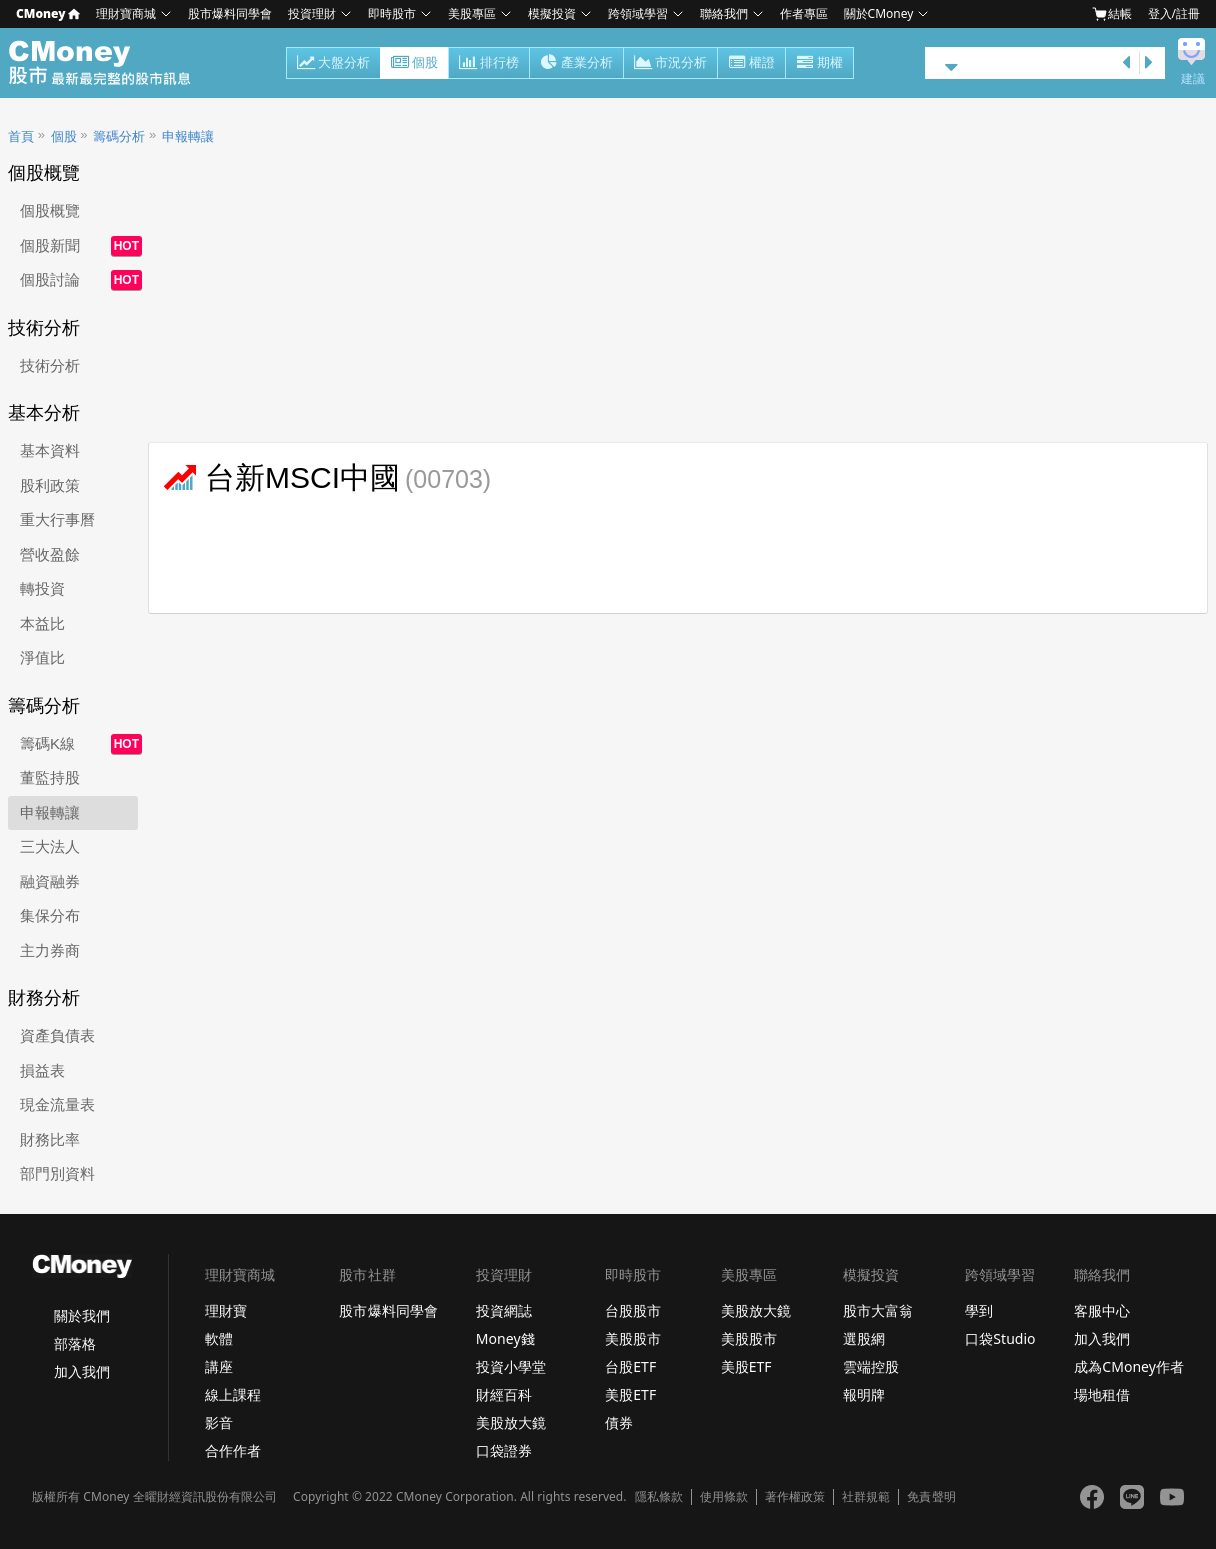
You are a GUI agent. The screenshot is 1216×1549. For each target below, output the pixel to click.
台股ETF (630, 1366)
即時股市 (392, 13)
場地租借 (1102, 1394)
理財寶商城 (126, 13)
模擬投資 (552, 13)
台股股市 (633, 1310)
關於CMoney (879, 13)
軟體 (219, 1338)
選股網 (864, 1338)
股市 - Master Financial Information (110, 63)
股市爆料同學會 (230, 13)
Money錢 (505, 1338)
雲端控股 (871, 1366)
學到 (979, 1310)
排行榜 (489, 64)
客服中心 (1102, 1310)
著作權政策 (795, 1497)
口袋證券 (504, 1450)
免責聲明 (931, 1497)
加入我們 (82, 1371)
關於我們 (82, 1315)
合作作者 (233, 1450)
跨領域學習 (638, 13)
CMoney (48, 13)
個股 (414, 64)
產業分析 (576, 64)
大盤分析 (333, 64)
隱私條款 (659, 1497)
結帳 (1112, 14)
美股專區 (472, 13)
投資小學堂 (511, 1366)
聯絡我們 (724, 13)
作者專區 (804, 13)
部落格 (75, 1343)
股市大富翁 (878, 1310)
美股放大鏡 (511, 1422)
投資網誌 (504, 1310)
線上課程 (233, 1394)
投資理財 (312, 13)
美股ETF (630, 1394)
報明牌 (864, 1394)
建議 (1193, 79)
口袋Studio (1000, 1338)
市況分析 (670, 64)
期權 (819, 64)
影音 (219, 1422)
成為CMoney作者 (1129, 1366)
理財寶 (226, 1310)
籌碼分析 (119, 136)
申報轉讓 (188, 136)
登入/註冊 (1174, 13)
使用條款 (724, 1497)
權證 (751, 64)
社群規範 (866, 1497)
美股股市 (633, 1338)
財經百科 (504, 1394)
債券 (619, 1422)
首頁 (21, 136)
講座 (219, 1366)
